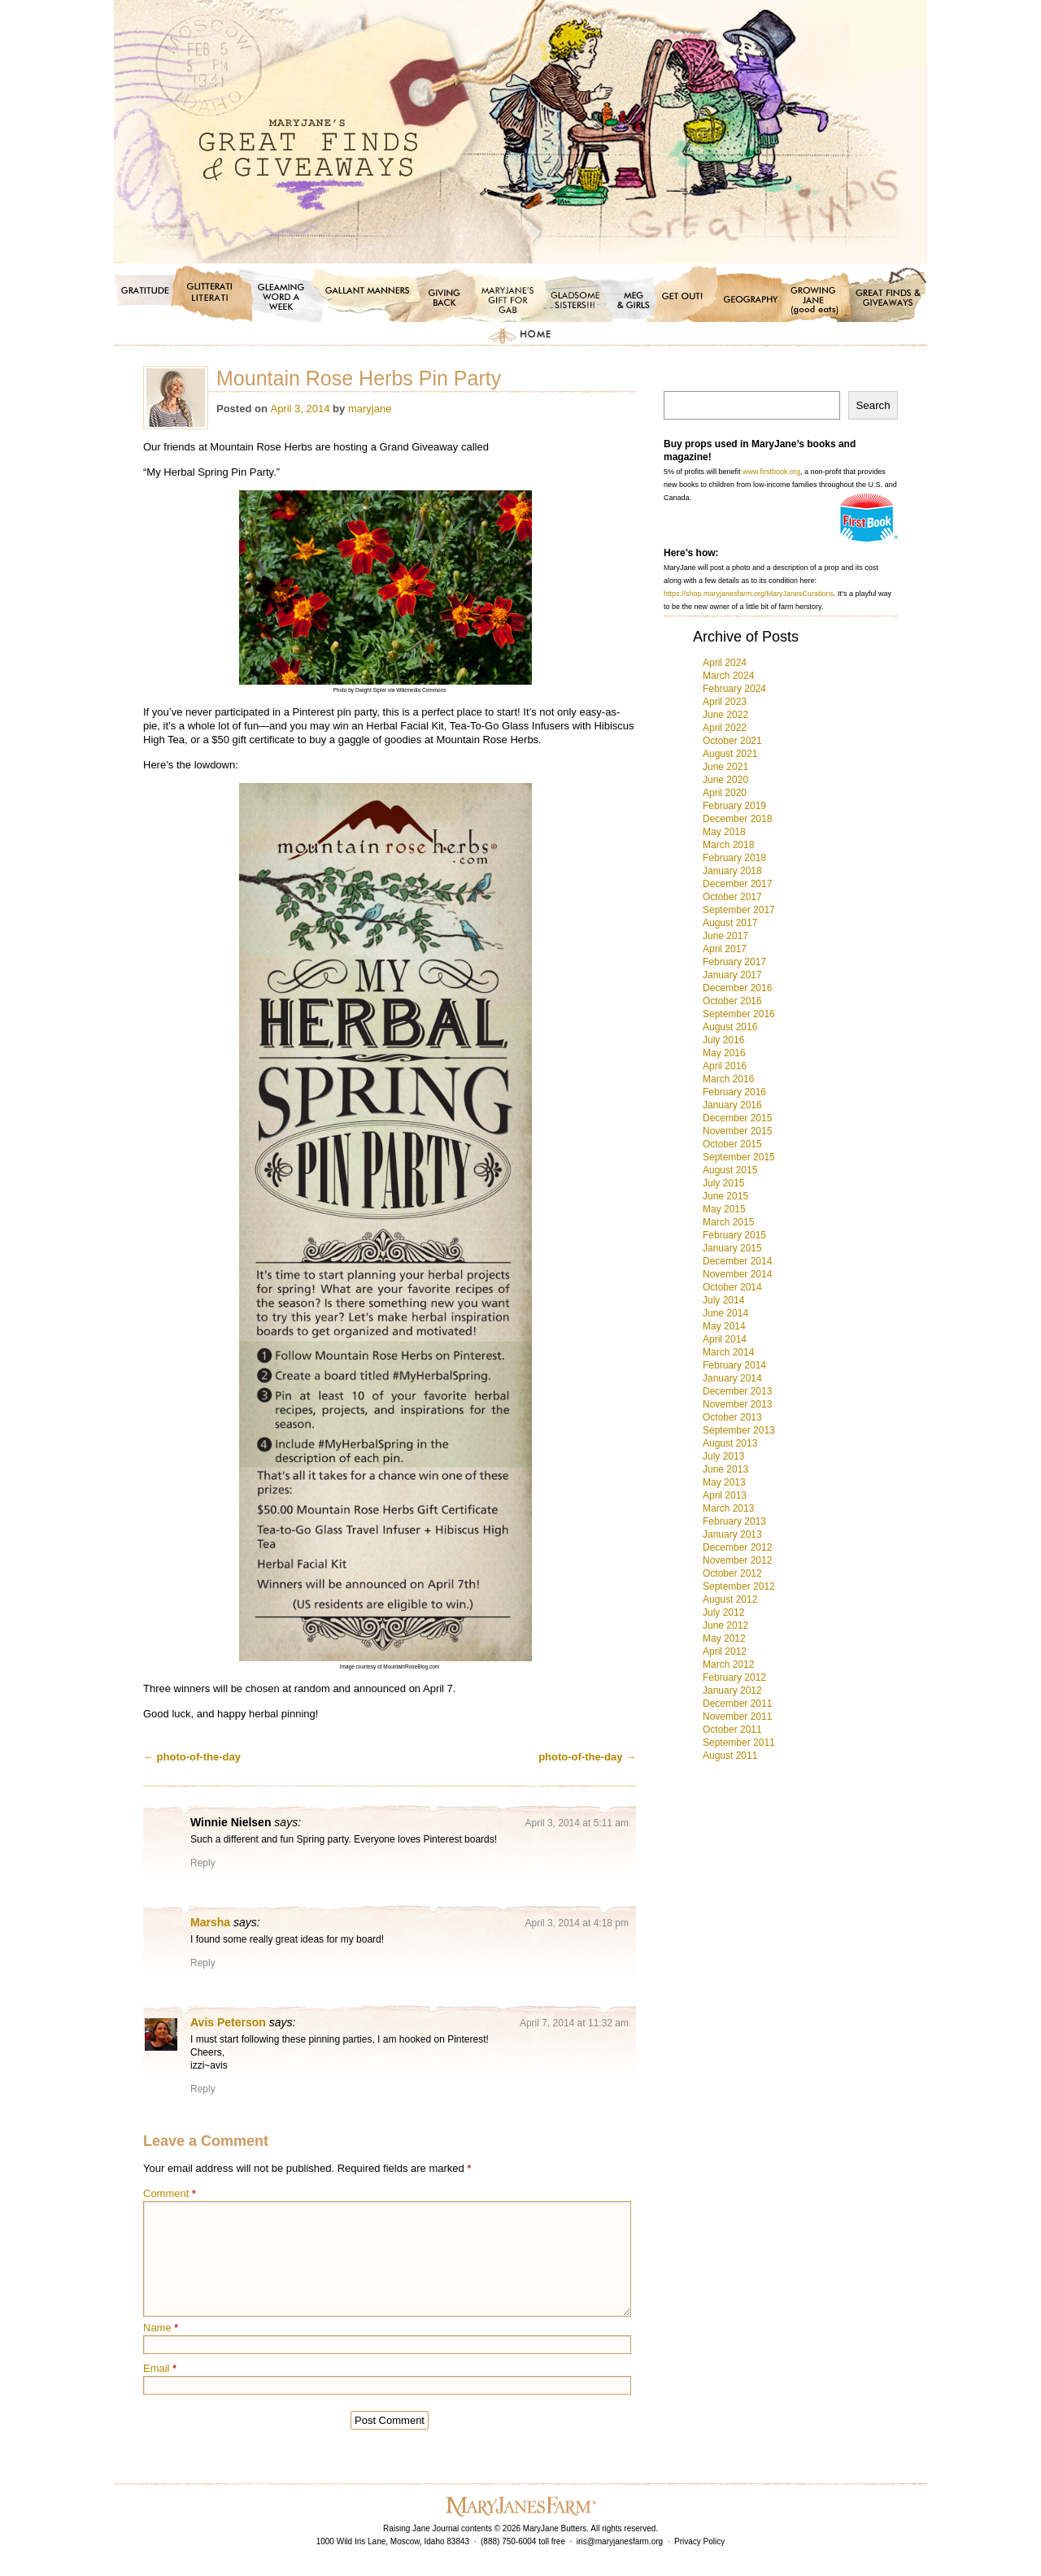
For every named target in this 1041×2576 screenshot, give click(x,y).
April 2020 (725, 792)
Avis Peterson (228, 2022)
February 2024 (734, 688)
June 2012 (725, 1625)
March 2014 (728, 1352)
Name (160, 2327)
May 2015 (724, 1209)
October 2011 (732, 1729)
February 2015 (734, 1235)
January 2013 (732, 1534)
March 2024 (728, 675)
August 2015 (730, 1170)
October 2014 (732, 1287)
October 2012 (732, 1573)
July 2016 (723, 1040)
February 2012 (734, 1677)
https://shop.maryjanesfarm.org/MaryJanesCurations (749, 594)
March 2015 (728, 1222)
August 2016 (730, 1027)
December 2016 (737, 988)
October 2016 (732, 1001)
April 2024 (725, 662)
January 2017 (732, 975)
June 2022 (725, 714)
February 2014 (734, 1365)
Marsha (210, 1922)
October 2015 (732, 1144)
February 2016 (734, 1092)
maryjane (369, 408)
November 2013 (737, 1404)
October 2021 (732, 740)
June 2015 (725, 1196)
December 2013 (737, 1391)
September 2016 (739, 1014)
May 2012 (724, 1638)
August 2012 (730, 1599)
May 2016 (724, 1053)
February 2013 (734, 1521)
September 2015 (739, 1157)
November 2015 (737, 1131)
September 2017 (739, 910)
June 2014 (725, 1313)
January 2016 (732, 1105)
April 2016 (725, 1066)
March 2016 (728, 1079)
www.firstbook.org (771, 472)
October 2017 (732, 897)
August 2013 (730, 1443)
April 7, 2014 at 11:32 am (574, 2023)
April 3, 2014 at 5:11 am (577, 1823)
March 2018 (728, 845)
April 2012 (725, 1651)
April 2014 (725, 1339)
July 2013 (723, 1456)
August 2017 (730, 923)
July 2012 (723, 1612)
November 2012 (737, 1560)
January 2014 (732, 1378)
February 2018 (734, 858)
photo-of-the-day (192, 1757)
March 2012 (728, 1664)
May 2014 (724, 1326)
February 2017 (734, 962)
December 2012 (737, 1547)
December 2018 (737, 819)
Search (873, 405)
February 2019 (734, 806)
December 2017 (737, 884)
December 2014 (737, 1261)
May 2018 (724, 832)
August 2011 (730, 1755)
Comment (169, 2193)
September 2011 (739, 1742)
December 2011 (737, 1703)
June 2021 (725, 766)
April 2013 (725, 1495)
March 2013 (728, 1508)
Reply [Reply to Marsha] (203, 1963)
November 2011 (737, 1716)
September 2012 (739, 1586)
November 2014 (737, 1274)
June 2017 (725, 936)
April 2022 (725, 727)
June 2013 (725, 1469)
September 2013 (739, 1430)
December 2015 (737, 1118)
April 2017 (725, 949)
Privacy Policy (699, 2541)
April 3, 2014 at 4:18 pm (577, 1923)
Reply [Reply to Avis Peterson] (203, 2089)
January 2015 (732, 1248)
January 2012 (732, 1690)
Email (159, 2368)
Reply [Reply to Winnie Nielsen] (203, 1863)
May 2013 (724, 1482)
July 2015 (723, 1183)
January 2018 (732, 871)
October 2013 (732, 1417)
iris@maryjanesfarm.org (620, 2541)
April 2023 (725, 701)
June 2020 (725, 779)
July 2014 (723, 1300)
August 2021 (730, 753)
